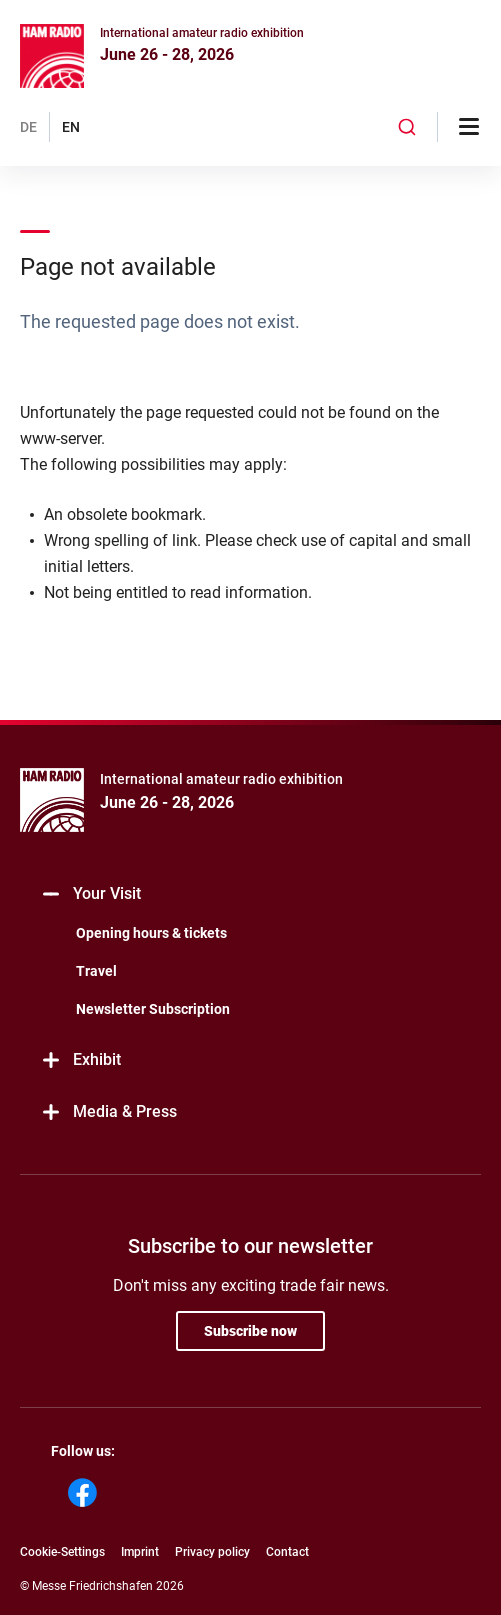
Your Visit (90, 894)
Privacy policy (212, 1552)
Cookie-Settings (62, 1552)
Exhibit (80, 1060)
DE (28, 127)
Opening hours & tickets (151, 933)
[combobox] (407, 127)
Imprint (140, 1552)
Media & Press (108, 1112)
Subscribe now (250, 1331)
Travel (96, 971)
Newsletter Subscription (153, 1009)
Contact (287, 1552)
